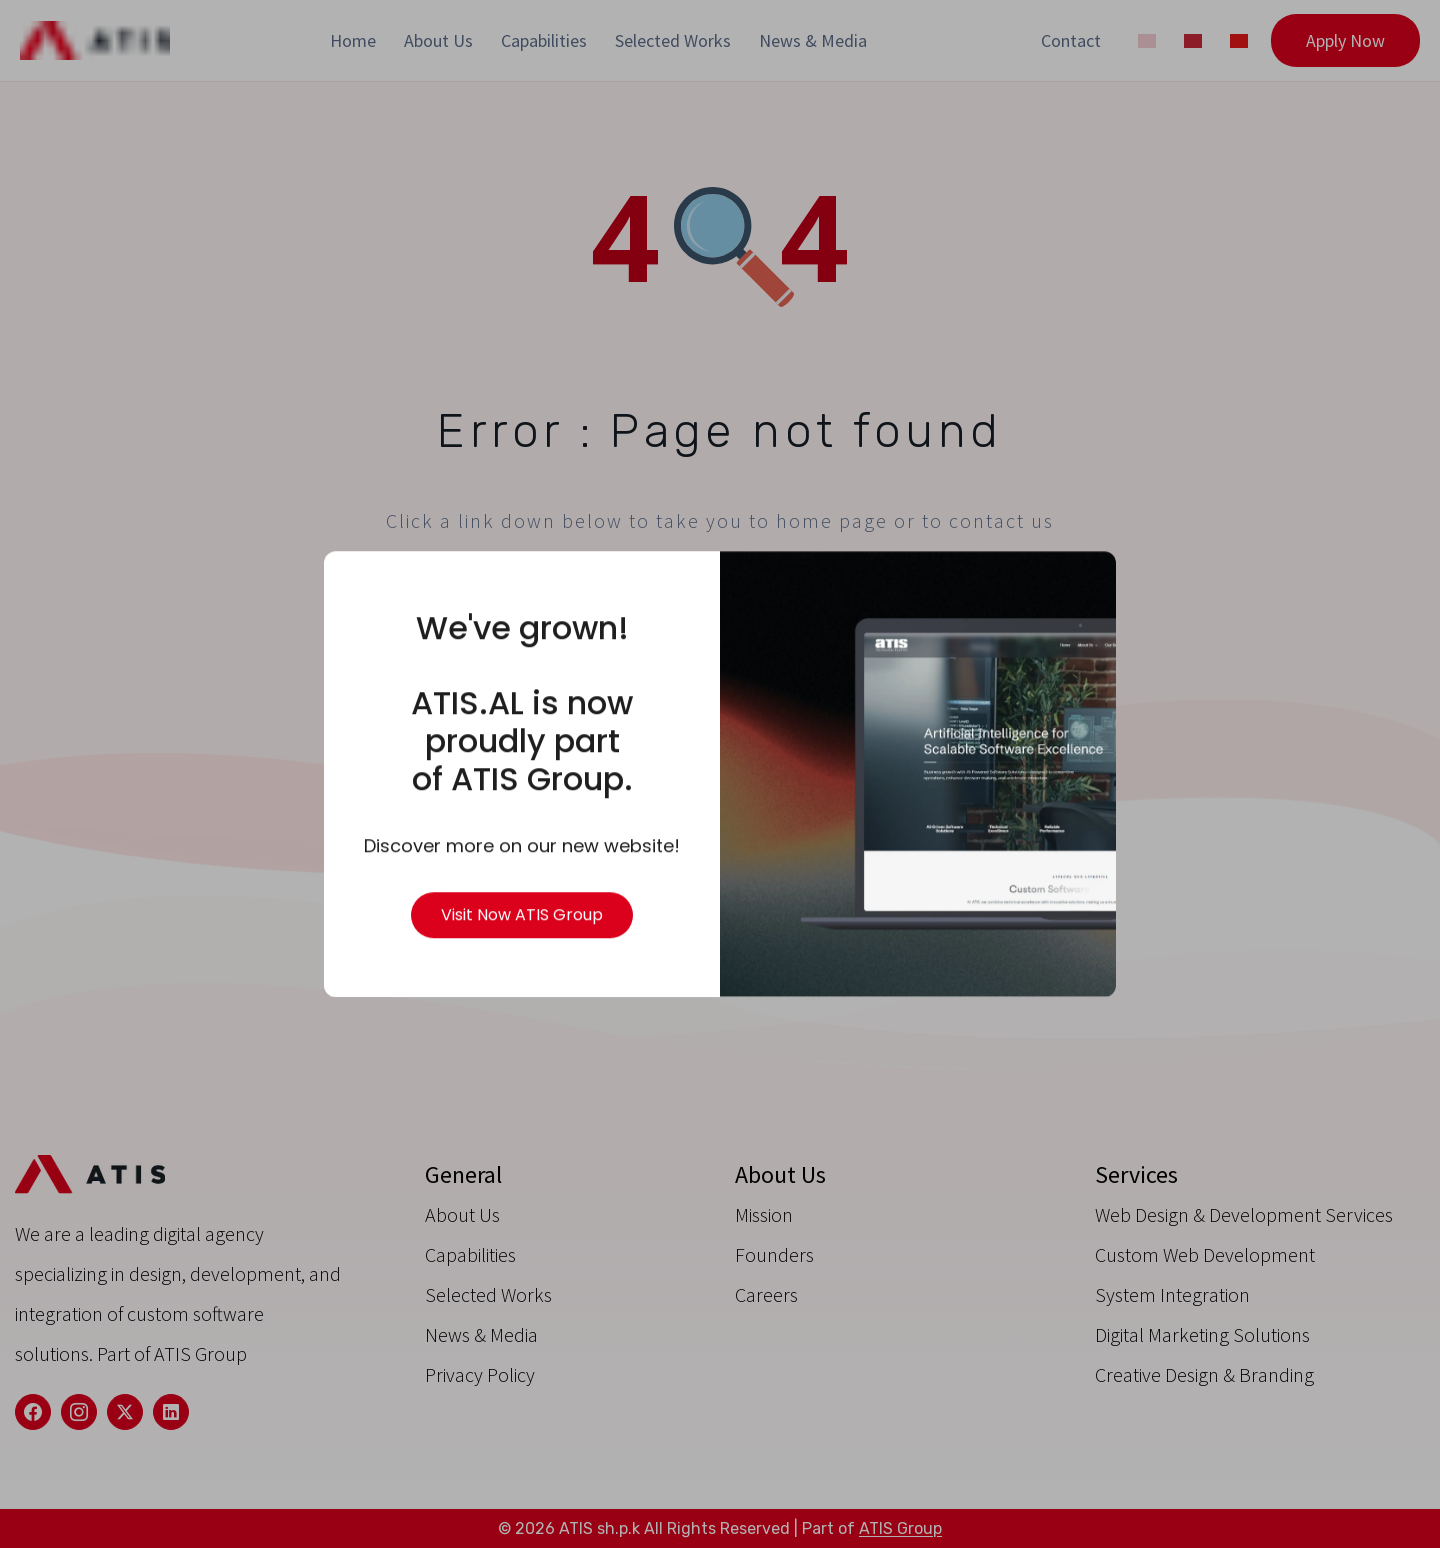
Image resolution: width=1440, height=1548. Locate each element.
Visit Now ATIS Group (522, 915)
